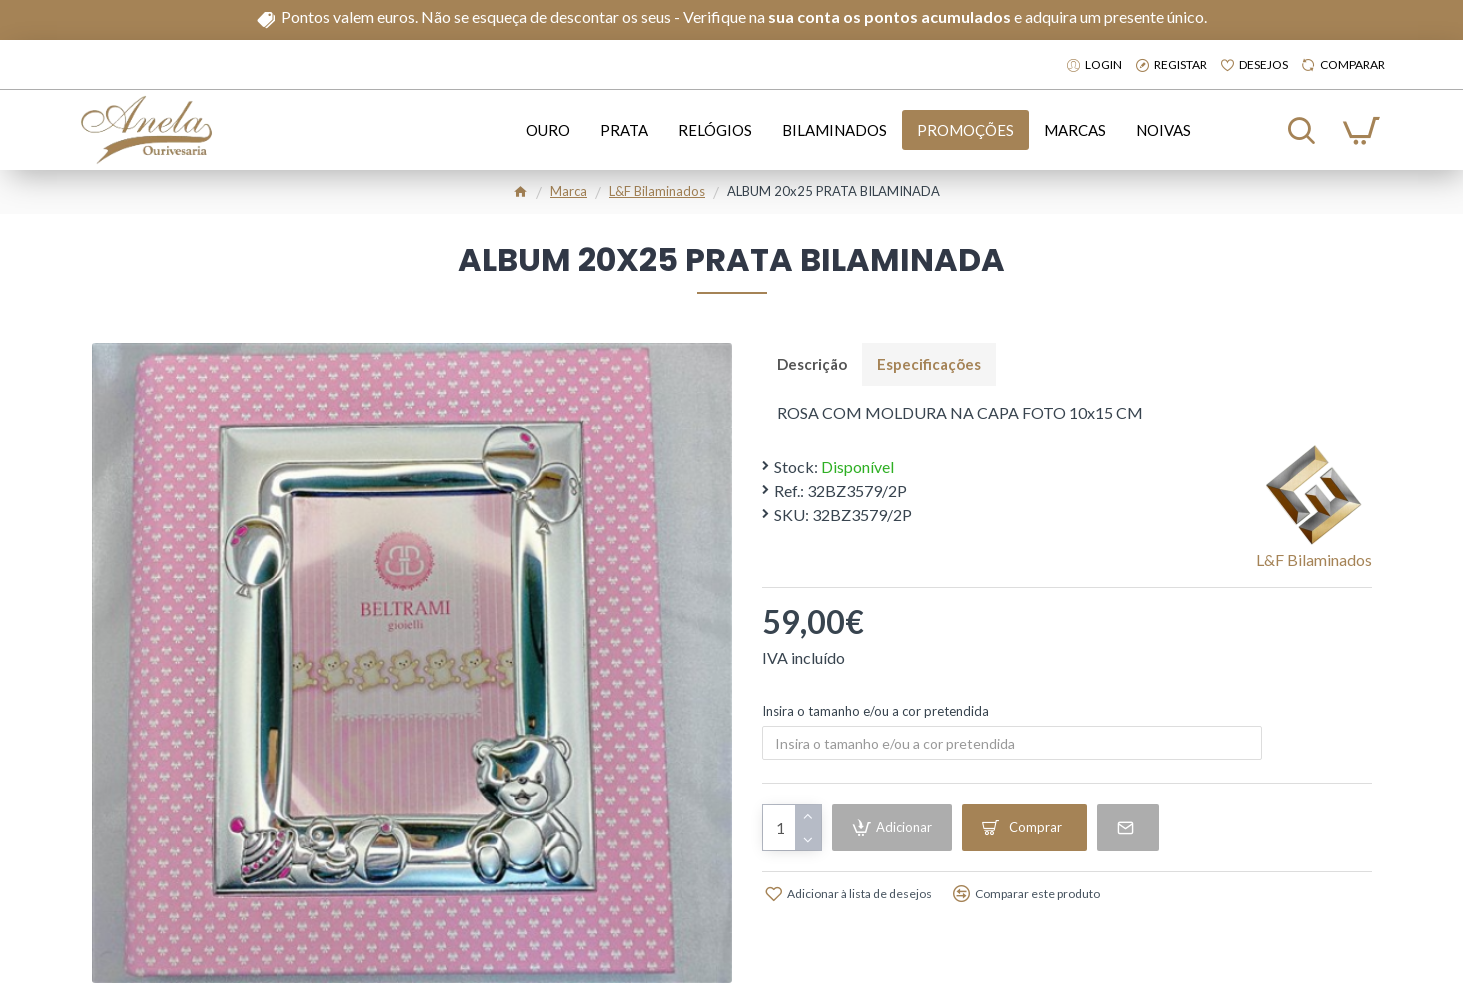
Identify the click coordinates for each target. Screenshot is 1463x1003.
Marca (568, 191)
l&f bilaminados (657, 191)
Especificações (929, 364)
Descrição (812, 364)
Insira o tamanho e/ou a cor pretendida (875, 711)
